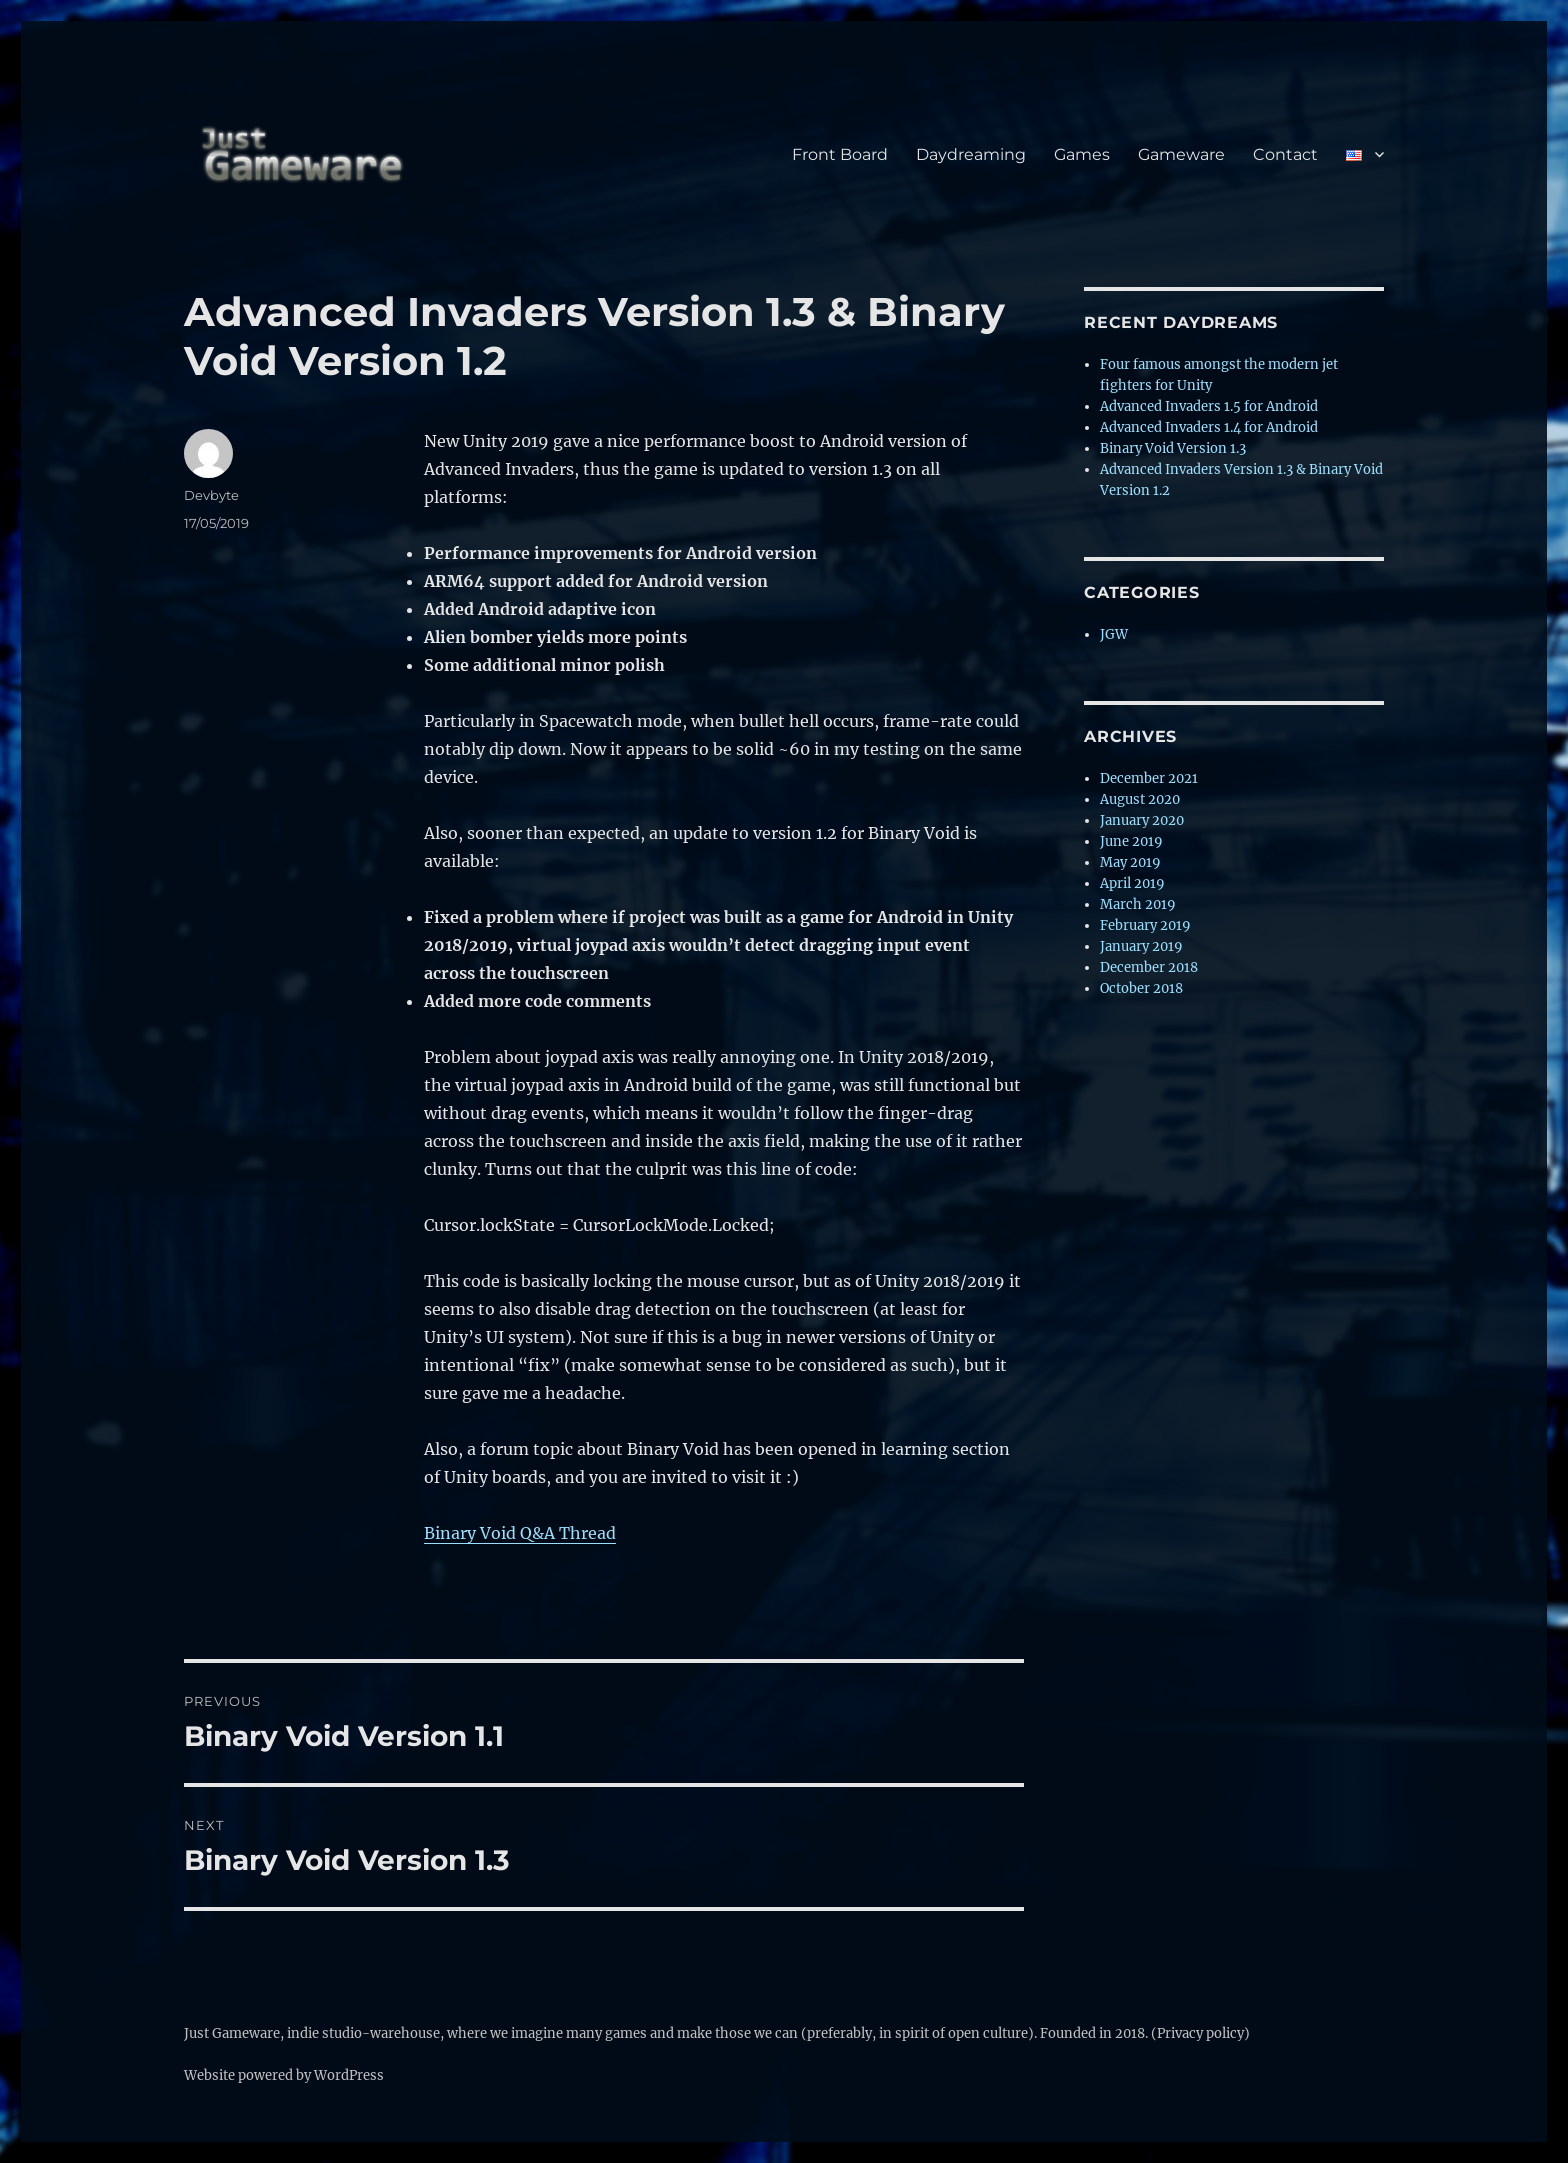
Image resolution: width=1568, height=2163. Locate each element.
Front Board (840, 154)
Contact (1285, 154)
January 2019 (1141, 946)
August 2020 (1140, 799)
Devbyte (211, 495)
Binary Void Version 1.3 (1173, 448)
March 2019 (1138, 904)
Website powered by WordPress (284, 2075)
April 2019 (1132, 883)
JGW (1114, 634)
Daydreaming (971, 154)
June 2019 (1131, 841)
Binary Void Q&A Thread (520, 1533)
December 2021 (1149, 778)
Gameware (1181, 154)
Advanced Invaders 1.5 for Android (1209, 406)
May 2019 (1130, 862)
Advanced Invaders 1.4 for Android (1209, 427)
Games (1082, 154)
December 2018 (1149, 967)
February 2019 (1145, 925)
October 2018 (1141, 988)
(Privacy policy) (1200, 2033)
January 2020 (1142, 820)
